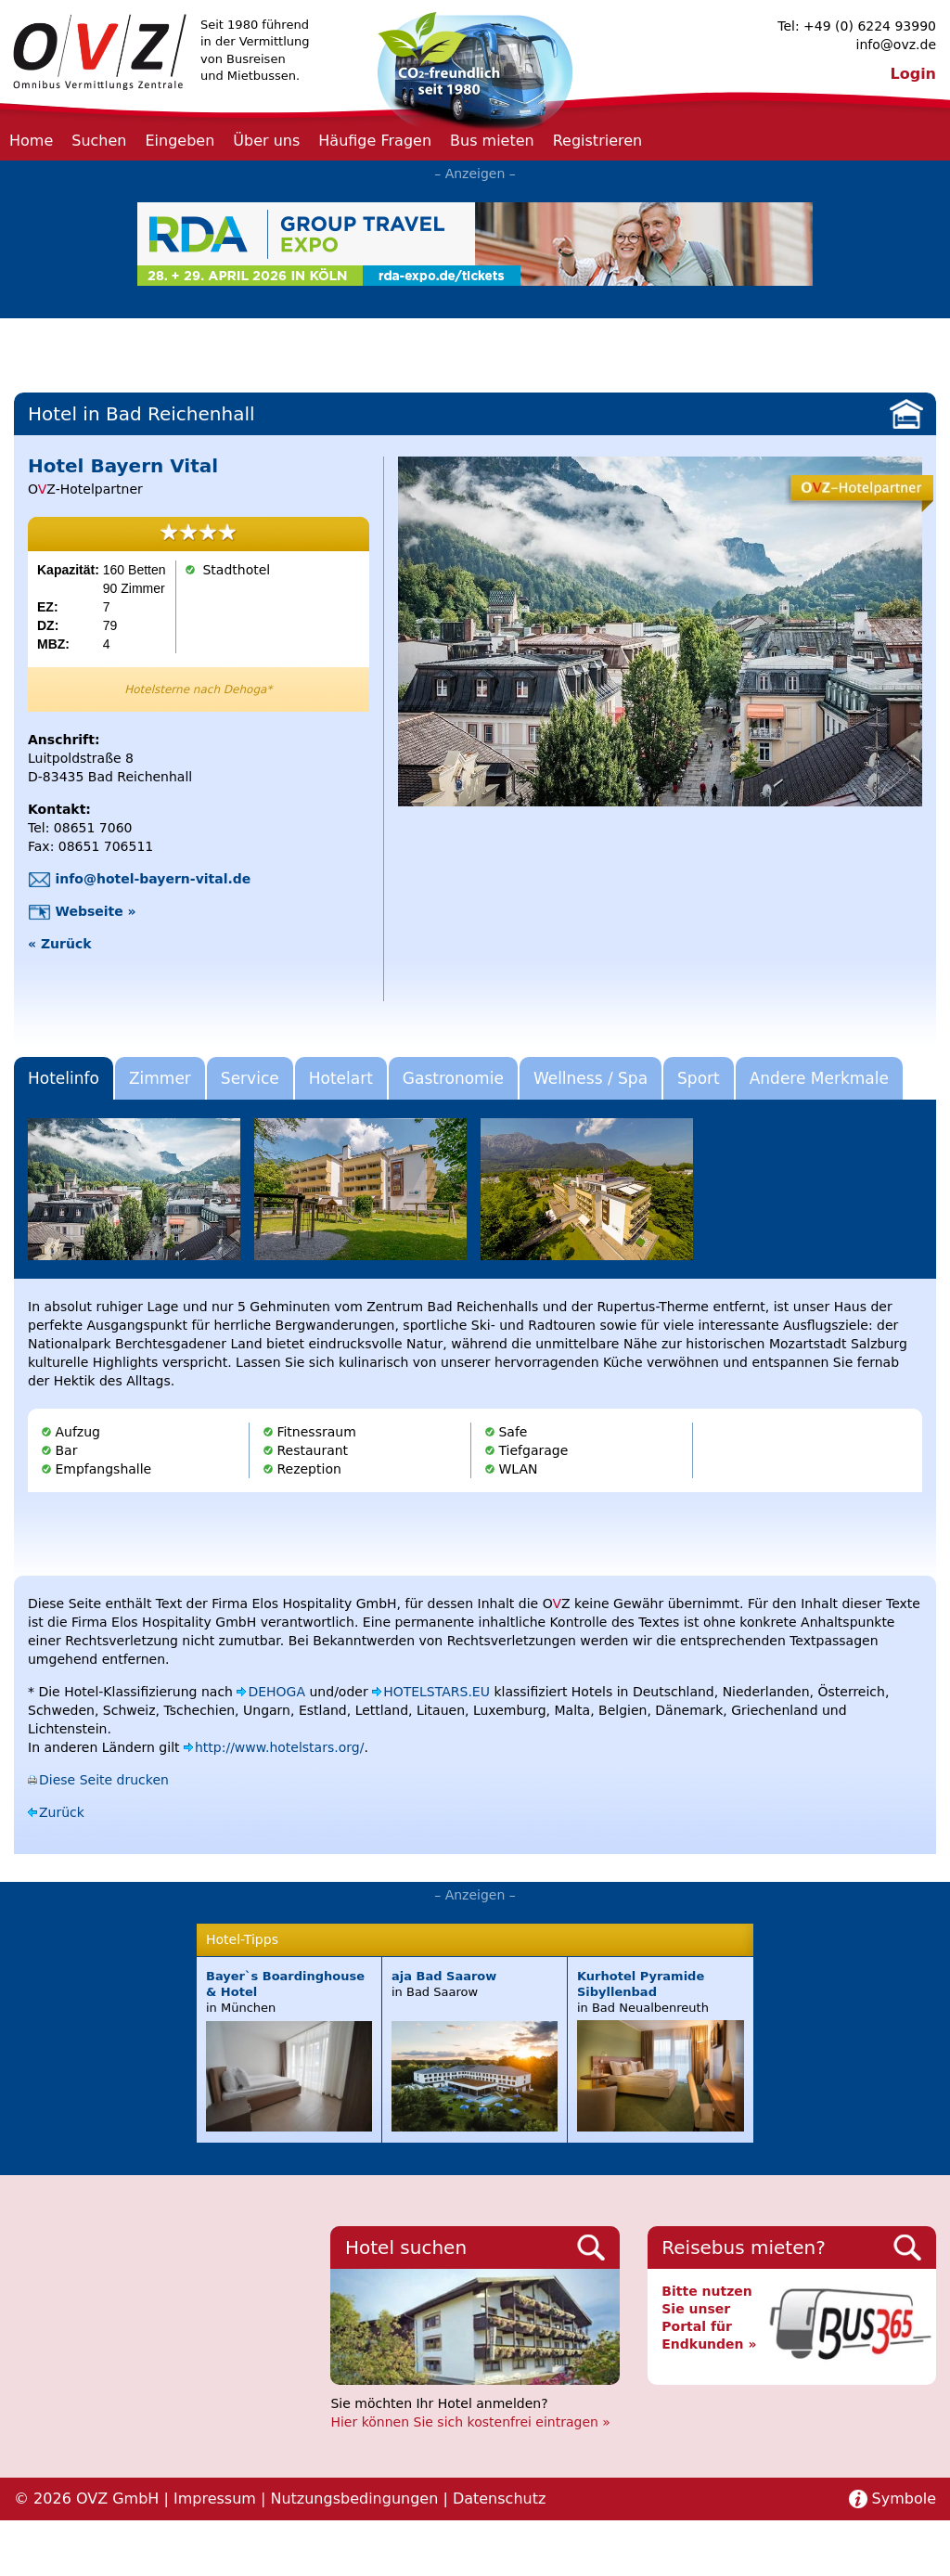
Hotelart (341, 1078)
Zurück (61, 1812)
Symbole (904, 2498)
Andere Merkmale (819, 1078)
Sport (698, 1078)
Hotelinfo (63, 1078)
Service (250, 1078)
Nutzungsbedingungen (354, 2498)
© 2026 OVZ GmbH (86, 2498)
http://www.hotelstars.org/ (279, 1747)
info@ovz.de (896, 44)
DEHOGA (276, 1691)
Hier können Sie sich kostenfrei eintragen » (470, 2422)
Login (913, 74)
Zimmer (160, 1078)
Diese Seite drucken (104, 1779)
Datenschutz (499, 2498)
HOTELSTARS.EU (436, 1691)
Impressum (214, 2498)
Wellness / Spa (590, 1078)
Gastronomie (453, 1078)
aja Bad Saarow (444, 1976)
